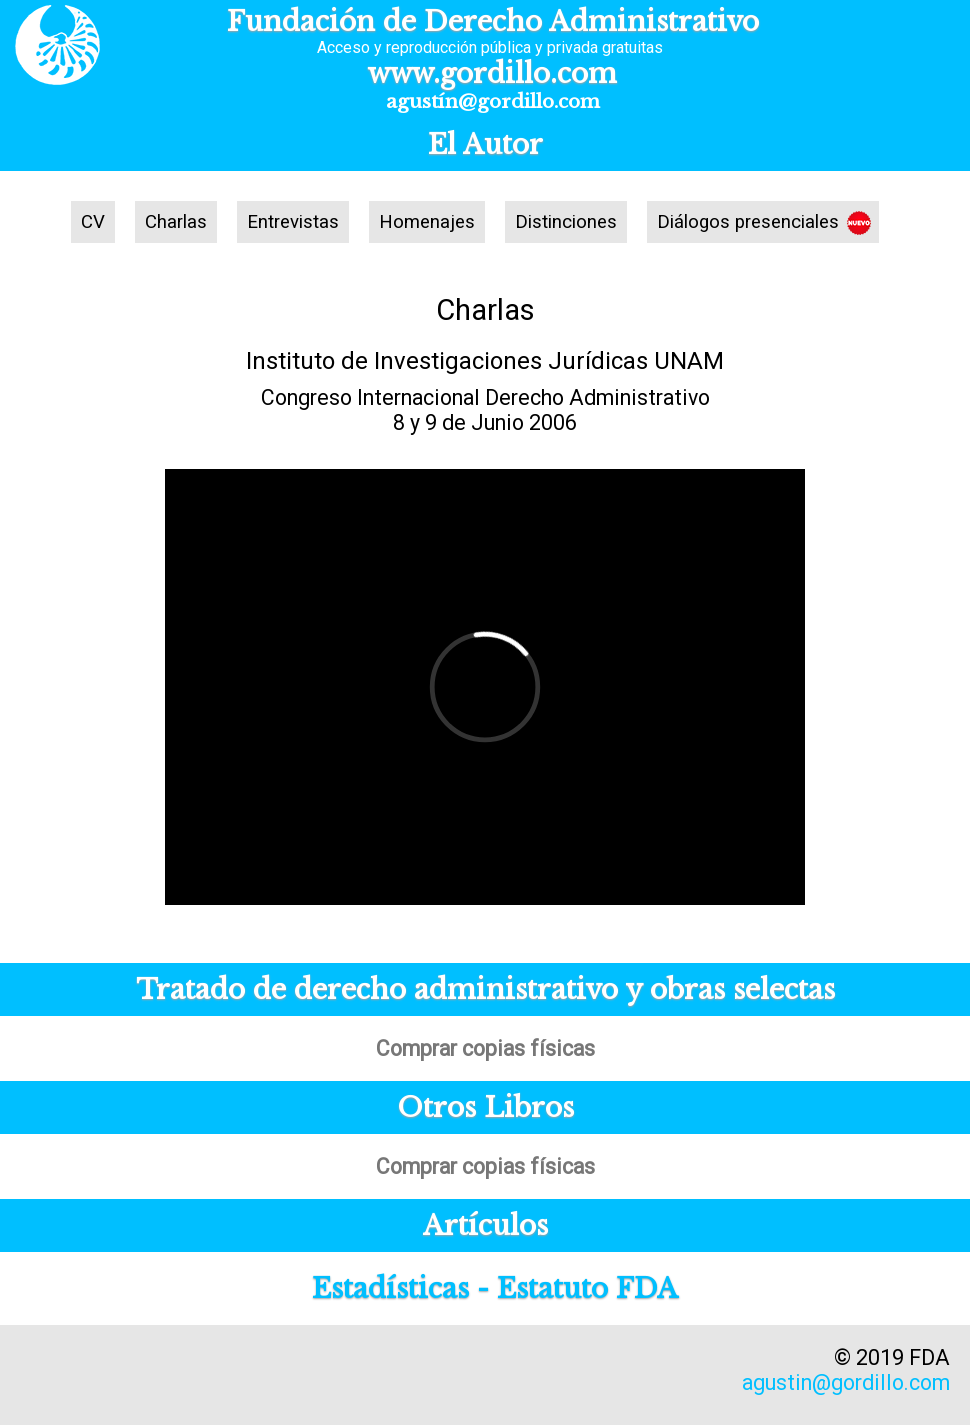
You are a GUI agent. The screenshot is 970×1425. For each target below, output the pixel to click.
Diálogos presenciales (748, 222)
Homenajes (427, 222)
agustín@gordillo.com (493, 101)
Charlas (176, 222)
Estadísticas (390, 1288)
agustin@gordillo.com (846, 1382)
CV (93, 222)
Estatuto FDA (587, 1288)
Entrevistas (293, 222)
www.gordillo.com (492, 73)
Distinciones (566, 222)
